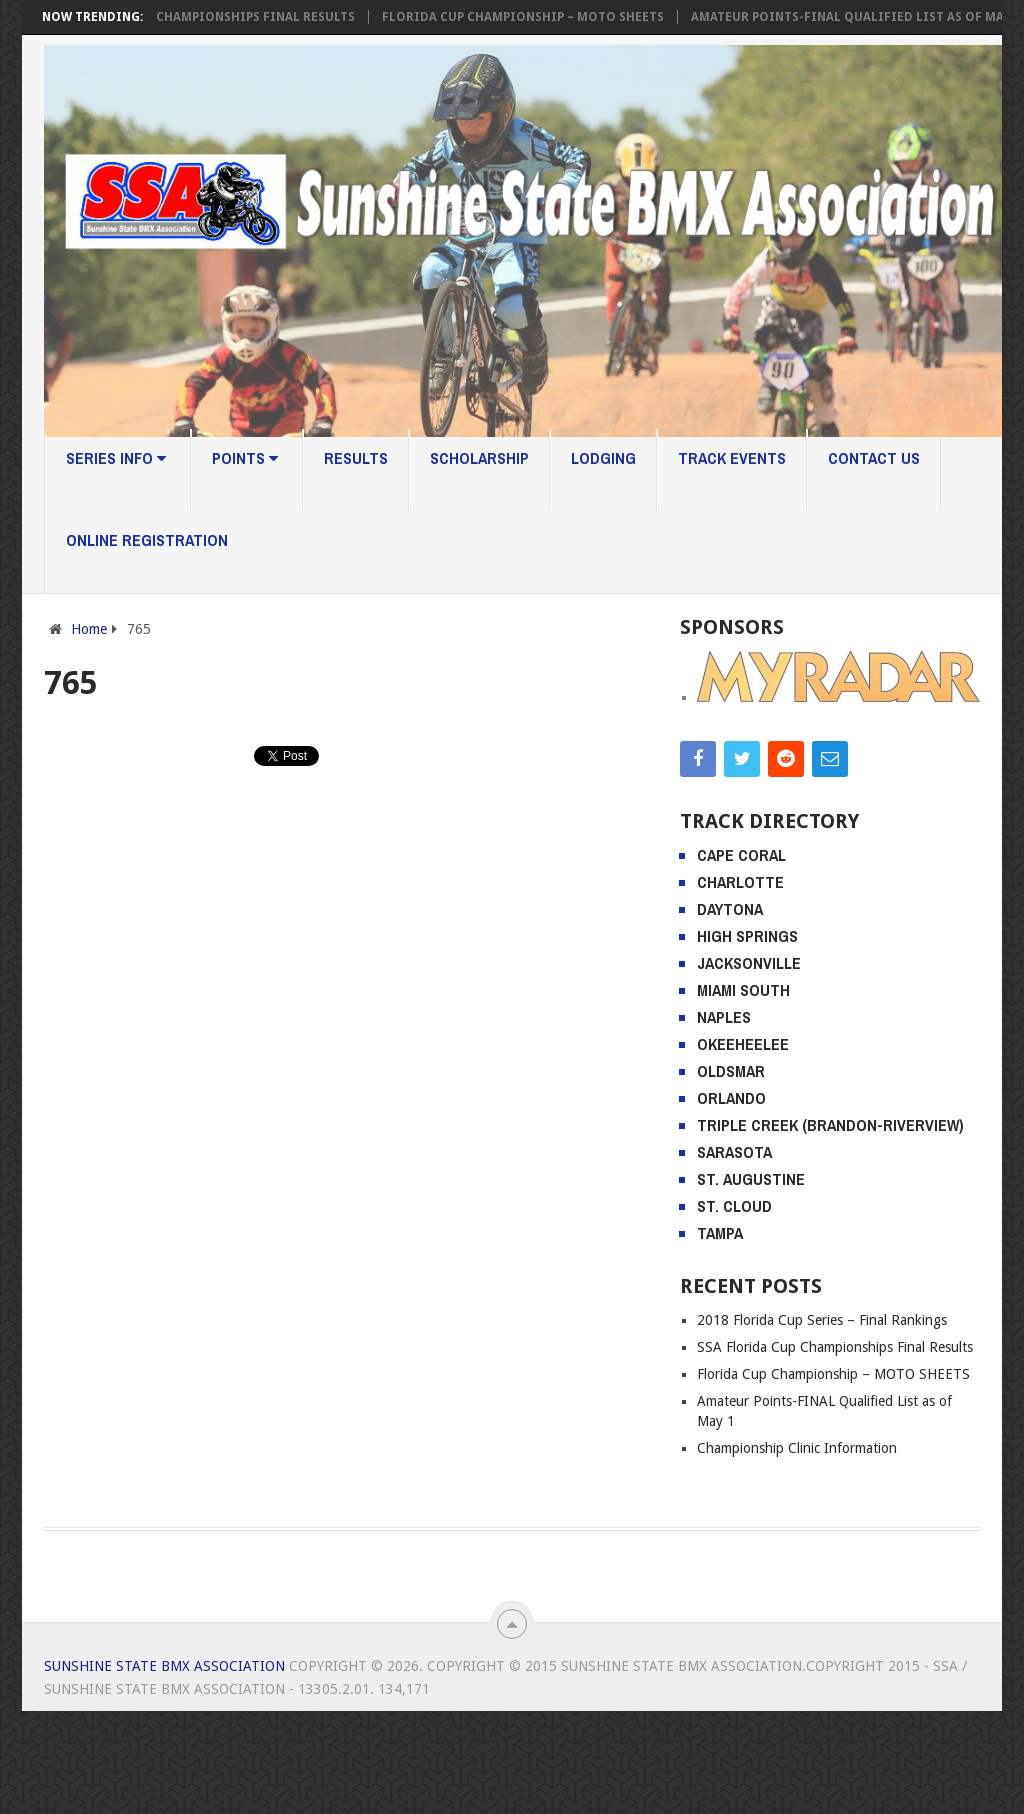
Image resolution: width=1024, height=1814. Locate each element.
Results (356, 458)
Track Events (732, 458)
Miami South (743, 990)
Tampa (720, 1233)
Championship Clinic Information (797, 1448)
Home (89, 629)
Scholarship (479, 458)
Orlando (731, 1098)
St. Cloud (734, 1206)
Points (245, 458)
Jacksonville (749, 963)
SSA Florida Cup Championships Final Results (209, 17)
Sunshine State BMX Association (164, 1666)
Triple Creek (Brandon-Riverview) (830, 1125)
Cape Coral (741, 855)
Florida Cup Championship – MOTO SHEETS (532, 17)
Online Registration (147, 540)
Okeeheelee (743, 1044)
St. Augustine (751, 1179)
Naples (724, 1017)
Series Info (116, 458)
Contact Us (874, 458)
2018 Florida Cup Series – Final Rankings (822, 1320)
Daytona (730, 909)
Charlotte (740, 882)
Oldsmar (731, 1071)
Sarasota (734, 1152)
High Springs (747, 936)
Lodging (603, 458)
